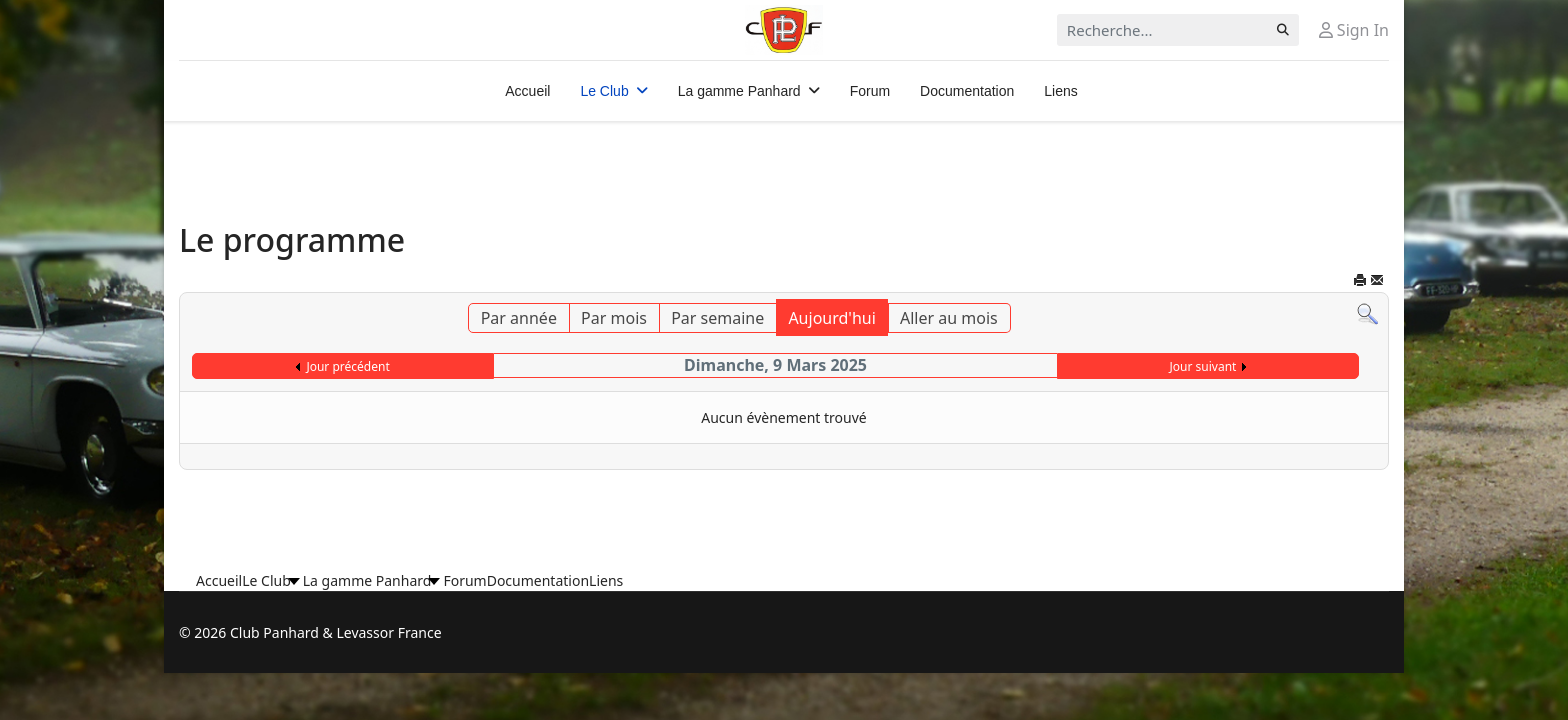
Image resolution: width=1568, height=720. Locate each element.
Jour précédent (347, 366)
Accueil (527, 91)
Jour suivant (1203, 366)
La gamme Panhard (739, 91)
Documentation (967, 91)
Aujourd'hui (831, 318)
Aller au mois (949, 318)
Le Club (604, 91)
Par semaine (717, 318)
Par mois (614, 318)
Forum (870, 91)
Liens (1060, 91)
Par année (519, 318)
